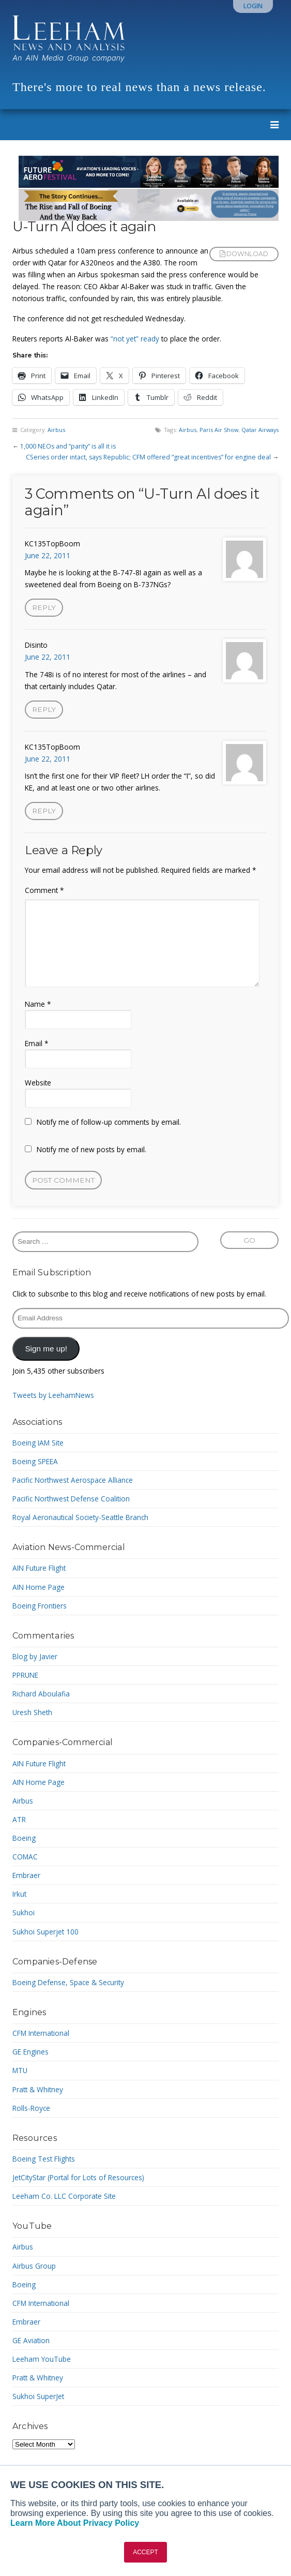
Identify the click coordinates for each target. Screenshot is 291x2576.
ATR (19, 1819)
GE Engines (30, 2052)
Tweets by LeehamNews (53, 1395)
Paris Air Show (219, 430)
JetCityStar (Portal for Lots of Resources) (78, 2177)
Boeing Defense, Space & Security (68, 1982)
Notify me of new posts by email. (91, 1149)
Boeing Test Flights (43, 2159)
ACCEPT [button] (145, 2552)
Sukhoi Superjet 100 (45, 1932)
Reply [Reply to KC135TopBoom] (44, 607)
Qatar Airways (260, 430)
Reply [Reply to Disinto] (44, 709)
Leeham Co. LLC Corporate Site (64, 2196)
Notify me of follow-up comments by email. (109, 1122)
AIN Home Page (38, 1587)
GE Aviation (31, 2340)
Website (38, 1083)
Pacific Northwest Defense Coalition (71, 1498)
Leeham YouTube (41, 2359)
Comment (44, 890)
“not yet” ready (134, 339)
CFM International (40, 2033)
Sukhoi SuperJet (38, 2396)
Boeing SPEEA (35, 1461)
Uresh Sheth (32, 1712)
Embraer (26, 1875)
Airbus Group (34, 2266)
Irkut (19, 1894)
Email (36, 1043)
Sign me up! (46, 1348)
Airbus (56, 430)
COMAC (25, 1857)
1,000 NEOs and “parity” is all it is (68, 446)
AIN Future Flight (39, 1568)
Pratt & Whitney (37, 2089)
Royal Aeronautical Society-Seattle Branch (80, 1517)
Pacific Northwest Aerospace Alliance (72, 1480)
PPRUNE (25, 1675)
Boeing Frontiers (39, 1606)
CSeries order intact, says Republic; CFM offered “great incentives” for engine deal (148, 457)
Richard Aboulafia (41, 1694)
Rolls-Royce (31, 2108)
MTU (19, 2070)
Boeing (24, 1838)
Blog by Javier (34, 1656)
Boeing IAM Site (38, 1443)
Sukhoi (23, 1912)
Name (38, 1004)
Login (253, 6)
